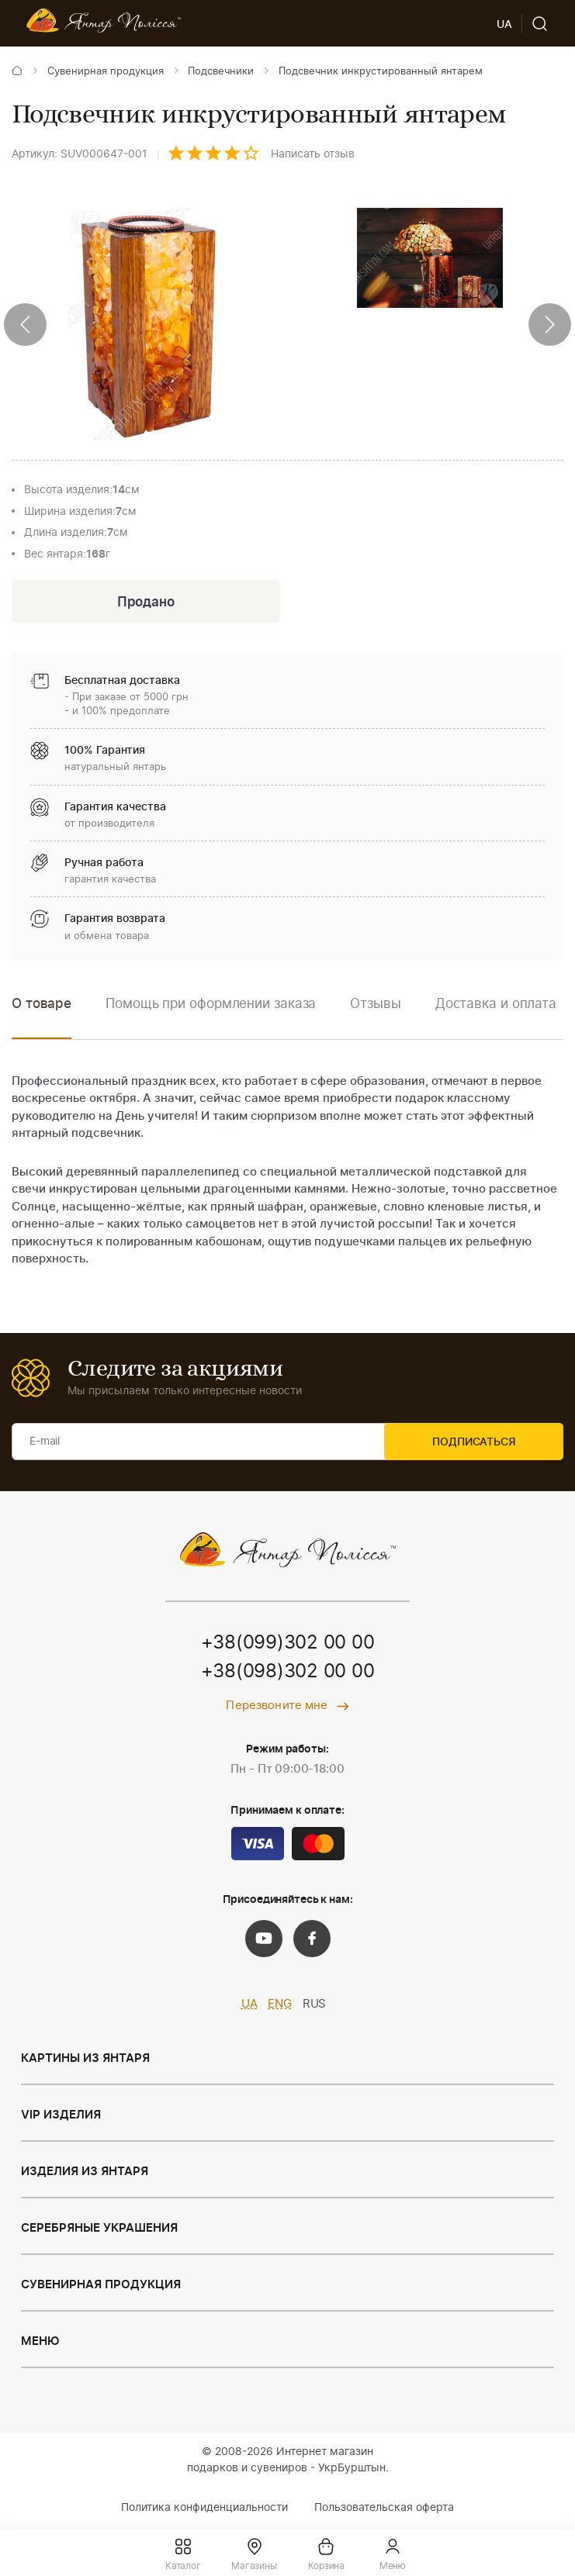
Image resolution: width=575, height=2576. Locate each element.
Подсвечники (221, 72)
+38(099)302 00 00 (288, 1644)
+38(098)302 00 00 (288, 1674)
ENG (280, 2005)
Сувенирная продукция (105, 72)
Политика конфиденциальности (204, 2509)
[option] (210, 1016)
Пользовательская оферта (384, 2509)
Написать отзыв (313, 154)
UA (249, 2005)
